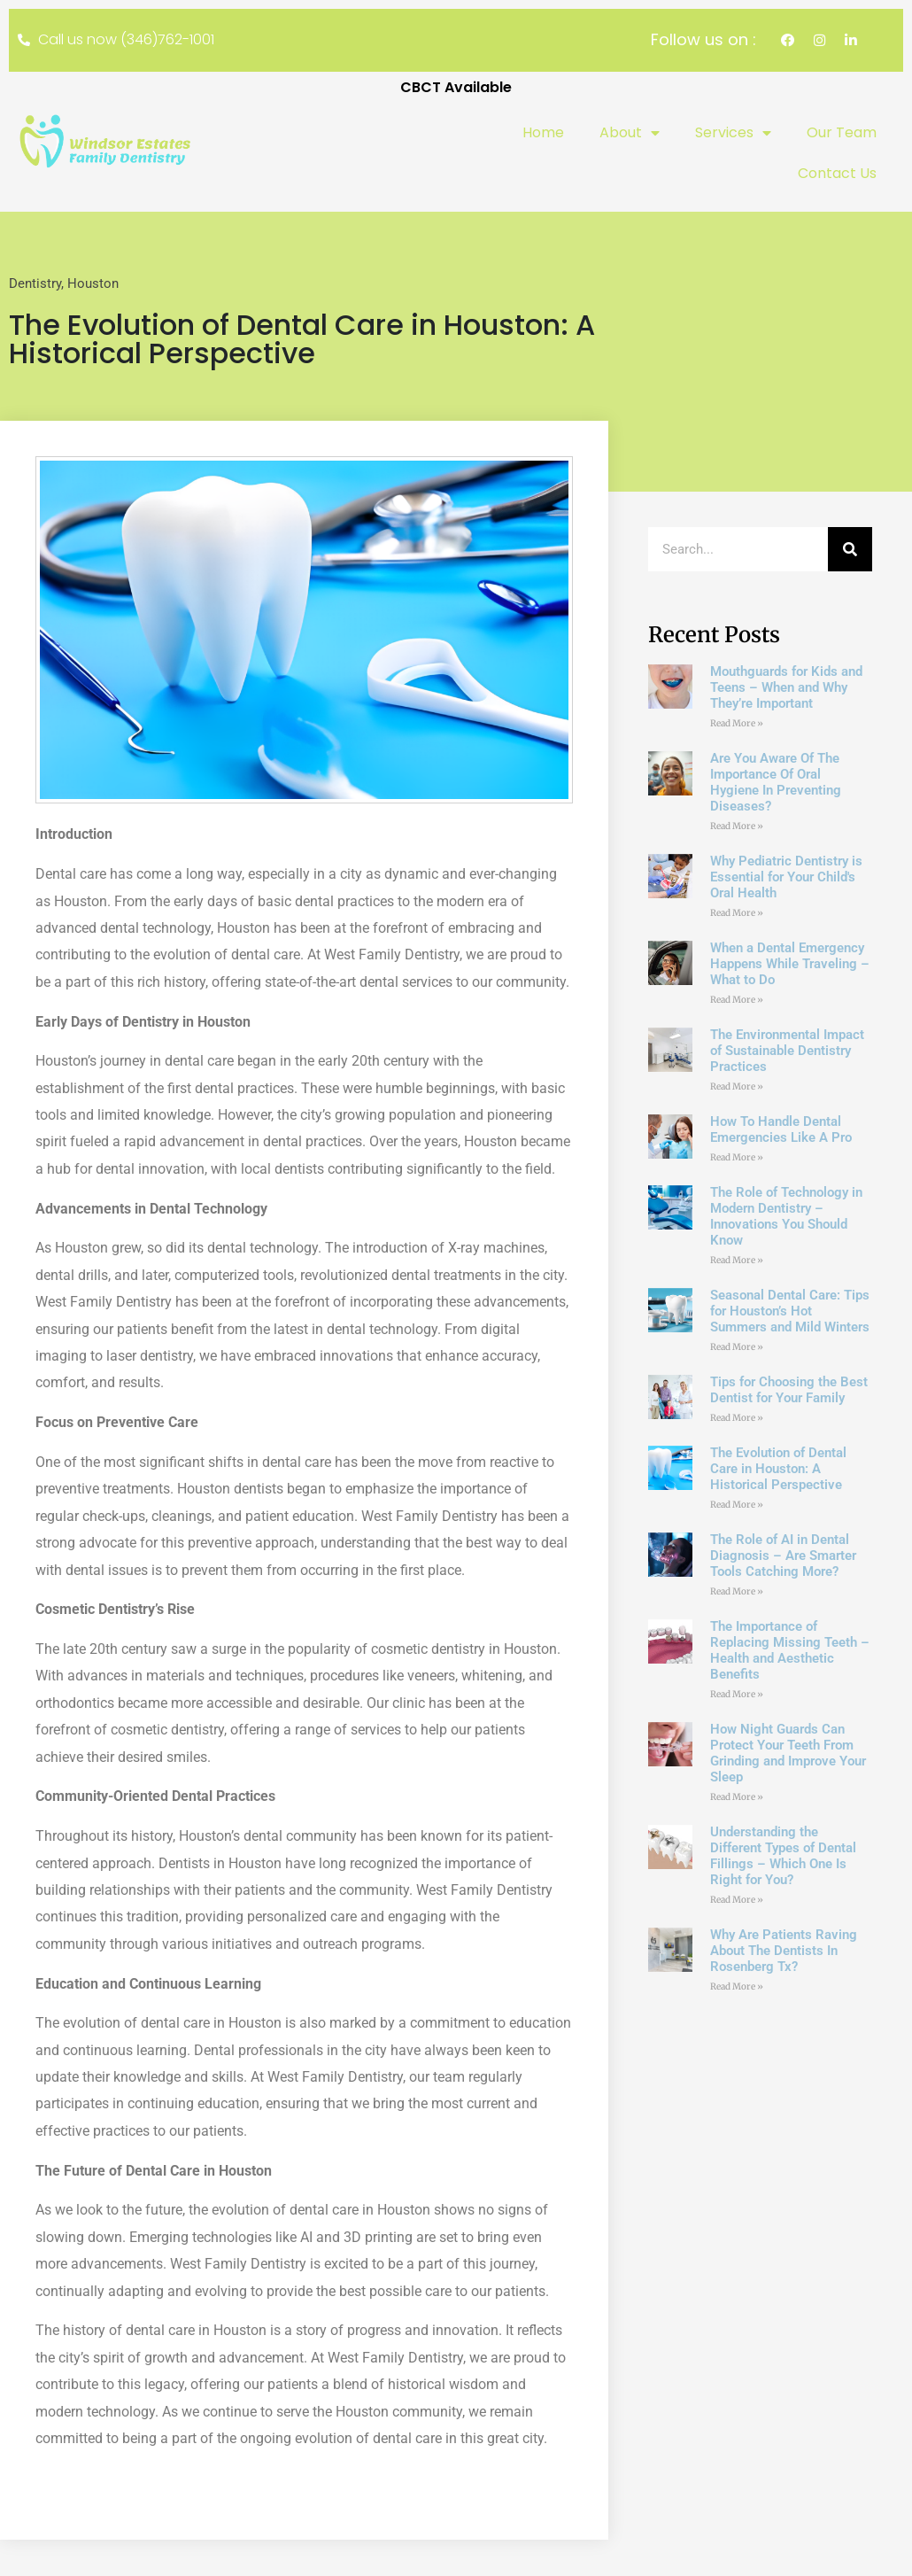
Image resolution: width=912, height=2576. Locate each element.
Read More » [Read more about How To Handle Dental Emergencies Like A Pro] (736, 1159)
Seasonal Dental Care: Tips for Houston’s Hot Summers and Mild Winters (789, 1313)
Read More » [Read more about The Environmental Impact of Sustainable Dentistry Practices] (736, 1088)
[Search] (850, 551)
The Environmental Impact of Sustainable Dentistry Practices (787, 1052)
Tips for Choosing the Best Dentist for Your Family (789, 1392)
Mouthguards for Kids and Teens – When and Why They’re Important (786, 689)
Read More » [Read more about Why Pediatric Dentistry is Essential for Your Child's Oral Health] (736, 914)
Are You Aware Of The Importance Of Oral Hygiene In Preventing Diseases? (775, 784)
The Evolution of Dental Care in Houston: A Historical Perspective (778, 1470)
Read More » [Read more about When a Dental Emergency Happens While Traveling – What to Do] (736, 1001)
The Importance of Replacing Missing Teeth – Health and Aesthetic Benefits (789, 1652)
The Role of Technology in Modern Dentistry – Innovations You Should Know (786, 1218)
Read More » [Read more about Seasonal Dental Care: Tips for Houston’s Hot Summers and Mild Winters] (736, 1348)
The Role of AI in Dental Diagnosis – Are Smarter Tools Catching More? (783, 1557)
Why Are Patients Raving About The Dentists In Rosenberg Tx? (783, 1952)
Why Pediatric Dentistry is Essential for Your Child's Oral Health (786, 879)
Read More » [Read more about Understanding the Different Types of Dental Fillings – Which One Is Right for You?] (736, 1901)
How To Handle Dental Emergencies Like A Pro (781, 1131)
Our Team (842, 133)
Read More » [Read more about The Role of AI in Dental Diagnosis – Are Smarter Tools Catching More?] (736, 1593)
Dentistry (35, 284)
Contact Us (837, 174)
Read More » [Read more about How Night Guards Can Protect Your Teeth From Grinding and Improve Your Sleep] (736, 1798)
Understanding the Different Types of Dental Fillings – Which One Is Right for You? (783, 1857)
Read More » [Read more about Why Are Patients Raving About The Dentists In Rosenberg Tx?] (736, 1988)
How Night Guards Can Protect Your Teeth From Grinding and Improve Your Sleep (788, 1755)
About (629, 134)
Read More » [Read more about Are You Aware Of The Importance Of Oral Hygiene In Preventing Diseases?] (736, 828)
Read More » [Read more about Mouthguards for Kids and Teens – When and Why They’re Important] (736, 725)
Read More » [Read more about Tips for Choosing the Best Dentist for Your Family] (736, 1419)
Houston (93, 284)
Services (733, 134)
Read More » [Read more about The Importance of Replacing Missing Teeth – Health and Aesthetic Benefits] (736, 1696)
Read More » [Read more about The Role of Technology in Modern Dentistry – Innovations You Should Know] (736, 1262)
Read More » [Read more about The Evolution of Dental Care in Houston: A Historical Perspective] (736, 1506)
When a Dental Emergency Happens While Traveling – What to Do (789, 965)
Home (543, 133)
